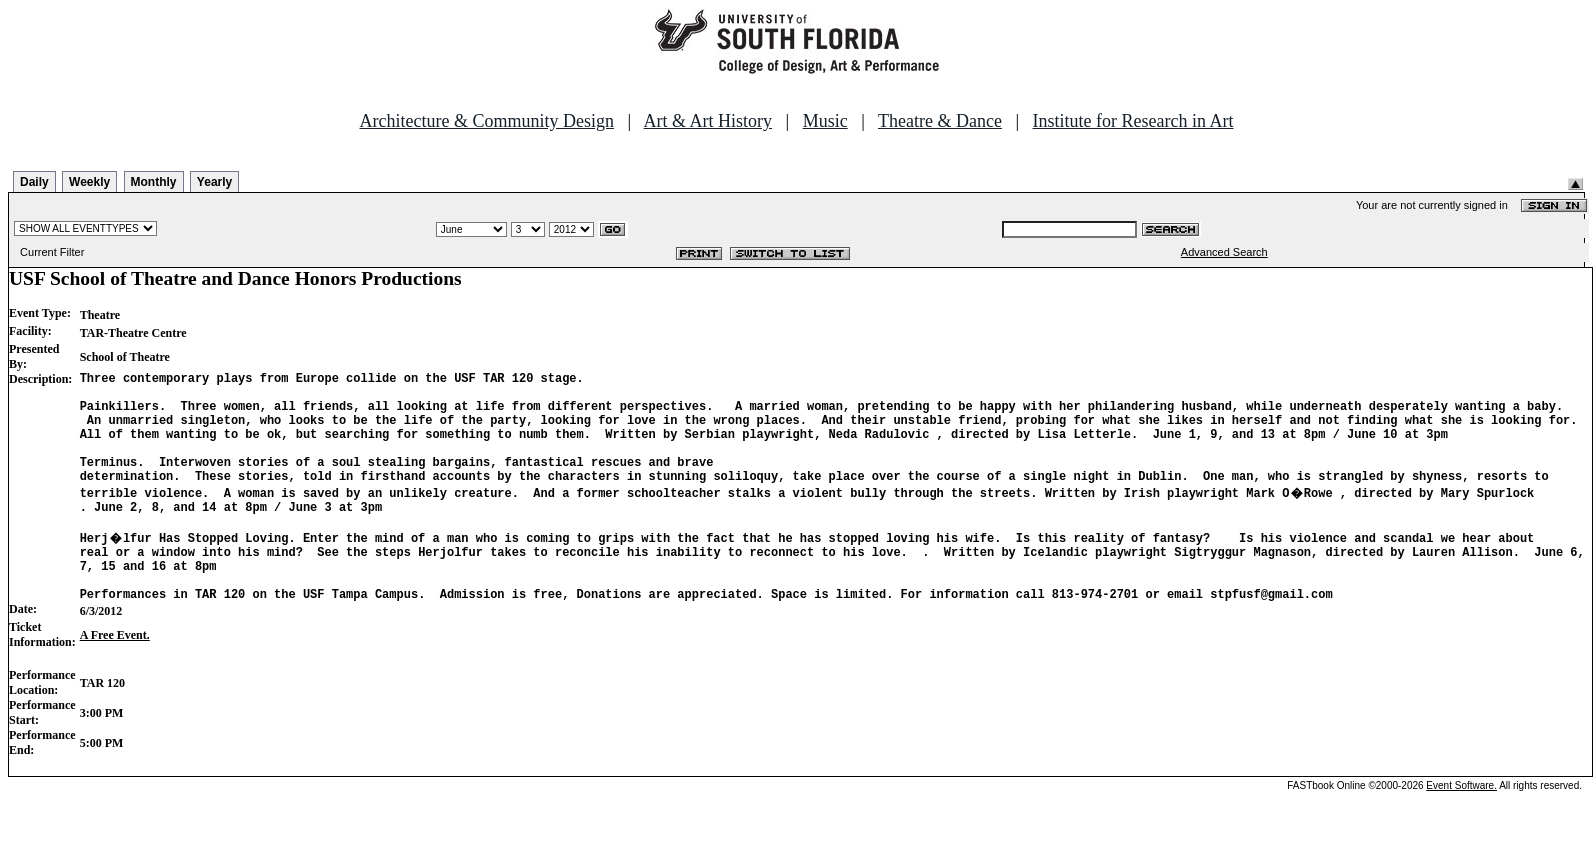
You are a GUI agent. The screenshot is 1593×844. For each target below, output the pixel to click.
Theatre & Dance (940, 121)
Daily (34, 182)
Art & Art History (708, 121)
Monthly (154, 182)
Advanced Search (1224, 252)
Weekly (89, 182)
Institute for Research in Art (1133, 121)
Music (825, 121)
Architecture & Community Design (487, 121)
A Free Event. (115, 677)
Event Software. (1461, 827)
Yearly (214, 182)
